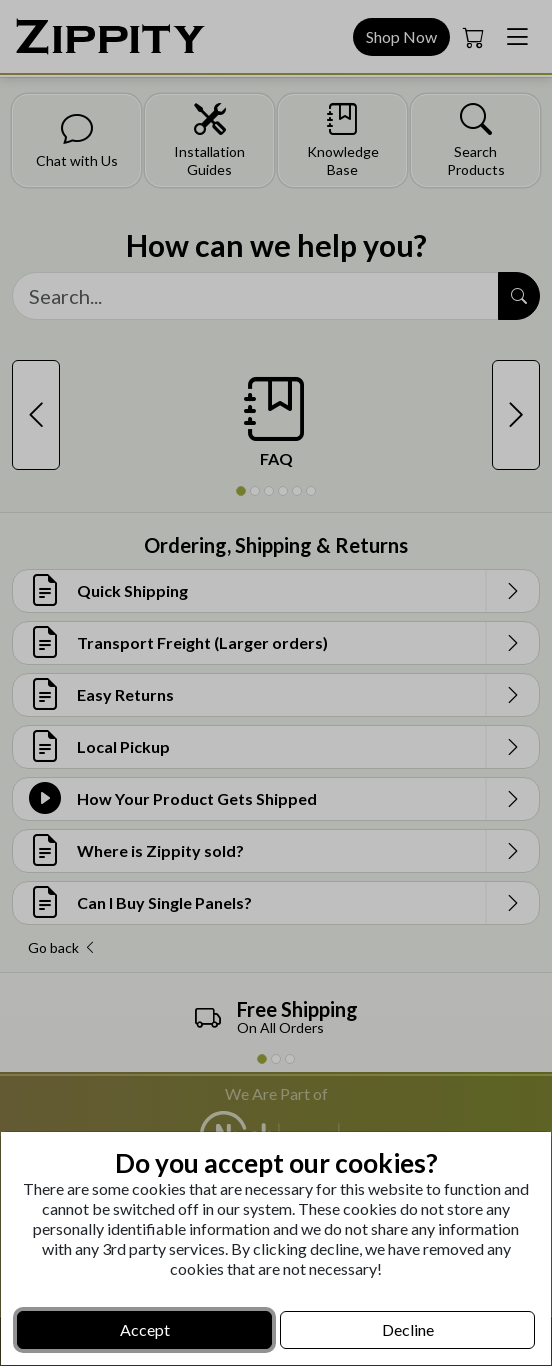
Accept (145, 1329)
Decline (408, 1329)
